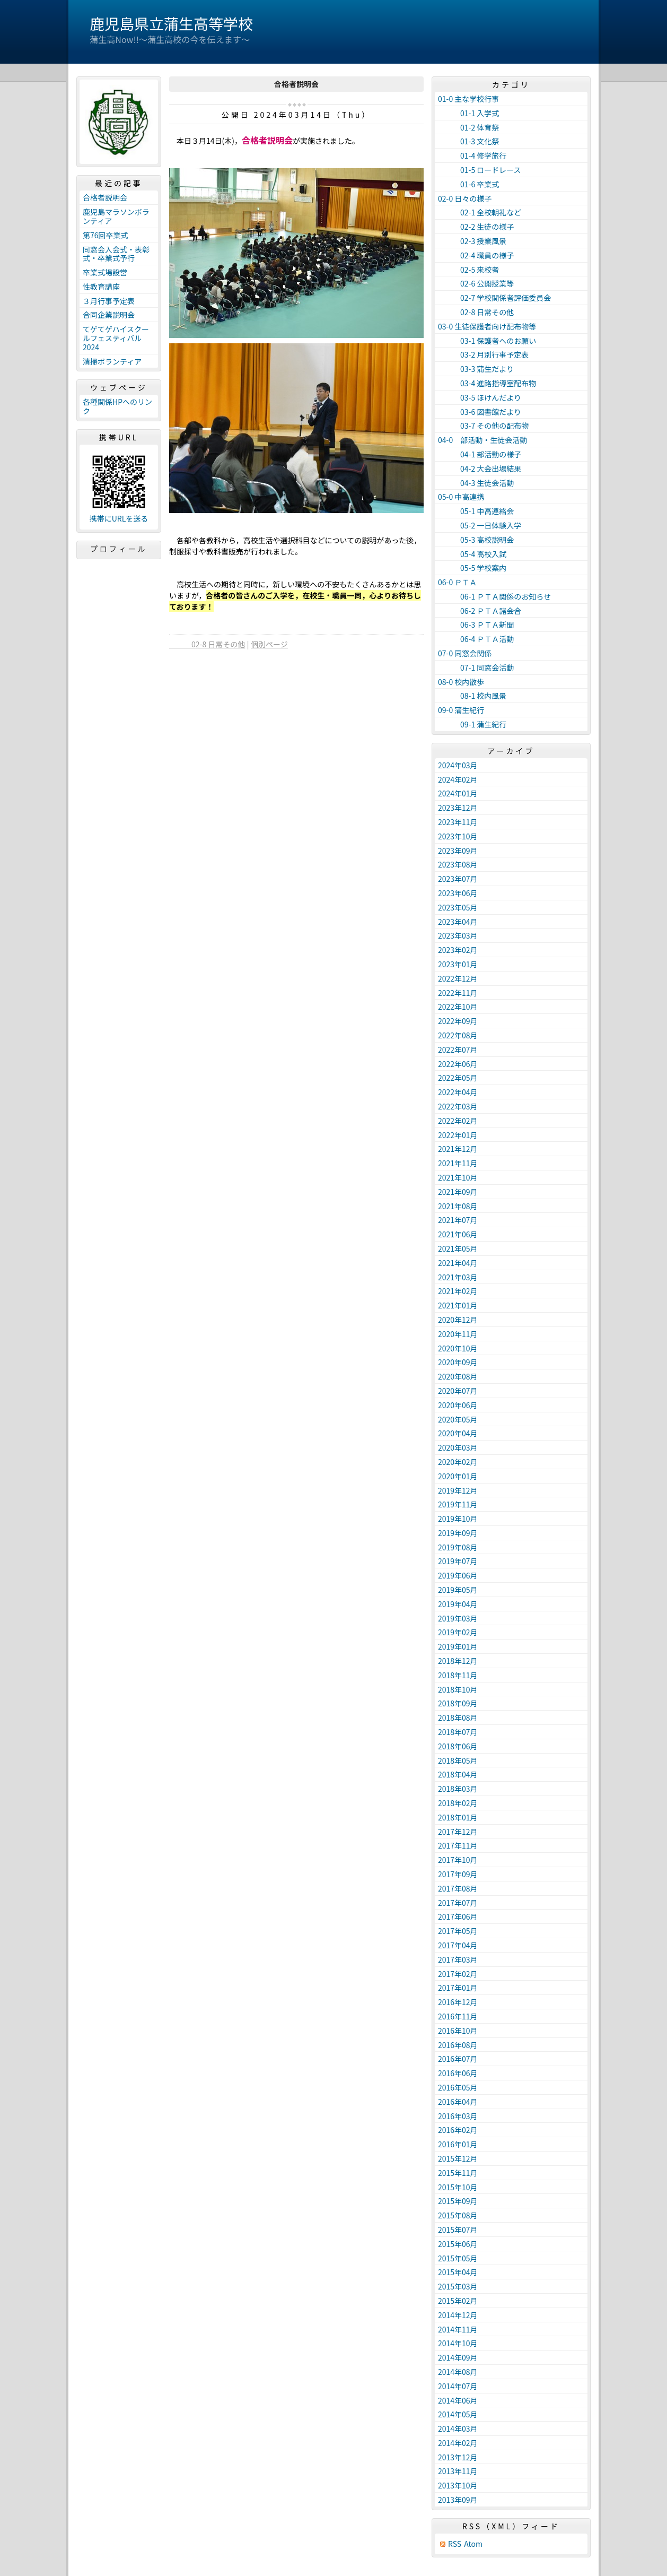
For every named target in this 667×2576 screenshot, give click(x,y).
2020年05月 (458, 1419)
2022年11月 (458, 992)
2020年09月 (458, 1362)
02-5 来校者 (468, 269)
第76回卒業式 (105, 235)
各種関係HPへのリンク (117, 406)
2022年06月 (458, 1064)
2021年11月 (458, 1163)
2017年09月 (458, 1874)
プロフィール (118, 548)
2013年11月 (458, 2471)
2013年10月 (458, 2485)
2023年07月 (458, 878)
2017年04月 (458, 1945)
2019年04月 (458, 1604)
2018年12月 (458, 1660)
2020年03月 (458, 1447)
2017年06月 (458, 1916)
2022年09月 (458, 1021)
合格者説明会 (105, 197)
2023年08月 (458, 864)
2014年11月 (458, 2329)
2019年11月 (458, 1504)
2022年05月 (458, 1077)
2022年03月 (458, 1106)
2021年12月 (458, 1148)
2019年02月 (458, 1632)
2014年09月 (458, 2357)
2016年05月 (458, 2087)
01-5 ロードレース (479, 169)
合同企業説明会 (109, 314)
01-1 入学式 (468, 113)
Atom (473, 2544)
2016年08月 (458, 2045)
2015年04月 (458, 2272)
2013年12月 (458, 2457)
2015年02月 (458, 2300)
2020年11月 (458, 1334)
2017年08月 (458, 1888)
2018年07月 (458, 1732)
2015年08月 (458, 2215)
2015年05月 (458, 2258)
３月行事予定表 (109, 301)
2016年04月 (458, 2101)
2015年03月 (458, 2286)
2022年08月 (458, 1035)
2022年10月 (458, 1006)
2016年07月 (458, 2058)
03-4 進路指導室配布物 (487, 383)
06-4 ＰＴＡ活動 (476, 639)
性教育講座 (101, 286)
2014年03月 (458, 2428)
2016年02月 (458, 2129)
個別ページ (269, 644)
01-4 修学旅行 (472, 155)
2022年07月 (458, 1049)
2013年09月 (458, 2499)
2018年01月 (458, 1817)
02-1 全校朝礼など (479, 212)
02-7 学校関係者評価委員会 (494, 297)
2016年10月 (458, 2030)
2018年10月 (458, 1689)
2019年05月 (458, 1589)
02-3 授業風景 (472, 241)
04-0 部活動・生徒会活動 (482, 440)
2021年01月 (458, 1305)
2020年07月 (458, 1390)
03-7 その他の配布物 (483, 425)
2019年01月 (458, 1646)
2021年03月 (458, 1277)
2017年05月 (458, 1931)
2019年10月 (458, 1518)
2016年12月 (458, 2002)
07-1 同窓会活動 (476, 667)
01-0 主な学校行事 (468, 98)
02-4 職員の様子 (476, 255)
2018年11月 (458, 1675)
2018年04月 (458, 1774)
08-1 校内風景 (472, 695)
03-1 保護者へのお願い (487, 340)
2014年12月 (458, 2315)
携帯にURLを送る (119, 519)
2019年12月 (458, 1490)
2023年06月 (458, 893)
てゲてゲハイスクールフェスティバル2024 (116, 338)
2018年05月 (458, 1760)
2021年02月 (458, 1291)
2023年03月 (458, 935)
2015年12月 (458, 2158)
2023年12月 (458, 807)
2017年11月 (458, 1845)
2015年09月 (458, 2201)
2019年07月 (458, 1561)
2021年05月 (458, 1248)
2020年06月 (458, 1405)
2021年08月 (458, 1206)
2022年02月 (458, 1120)
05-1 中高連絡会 (476, 511)
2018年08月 (458, 1717)
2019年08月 (458, 1547)
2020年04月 (458, 1433)
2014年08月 (458, 2371)
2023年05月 (458, 907)
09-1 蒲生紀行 (472, 724)
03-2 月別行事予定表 (483, 354)
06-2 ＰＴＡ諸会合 (479, 610)
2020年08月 (458, 1376)
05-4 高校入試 (472, 554)
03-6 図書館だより (479, 411)
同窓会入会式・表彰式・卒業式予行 (116, 254)
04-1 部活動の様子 (479, 454)
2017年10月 (458, 1859)
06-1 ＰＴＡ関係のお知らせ (494, 596)
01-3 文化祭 (468, 141)
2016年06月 (458, 2073)
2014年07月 (458, 2386)
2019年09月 (458, 1533)
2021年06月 (458, 1234)
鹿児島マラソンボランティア (116, 216)
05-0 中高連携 (461, 496)
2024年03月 (458, 765)
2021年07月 (458, 1220)
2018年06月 (458, 1746)
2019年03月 (458, 1618)
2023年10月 (458, 836)
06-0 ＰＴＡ (457, 582)
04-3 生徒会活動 (476, 483)
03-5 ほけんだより (479, 397)
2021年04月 (458, 1262)
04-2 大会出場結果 (479, 468)
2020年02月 (458, 1461)
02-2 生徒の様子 (476, 226)
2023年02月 (458, 949)
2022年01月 (458, 1135)
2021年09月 (458, 1191)
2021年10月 (458, 1177)
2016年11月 (458, 2016)
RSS (454, 2544)
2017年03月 (458, 1959)
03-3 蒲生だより (476, 368)
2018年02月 (458, 1803)
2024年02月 (458, 779)
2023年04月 (458, 921)
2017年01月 (458, 1987)
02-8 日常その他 (207, 644)
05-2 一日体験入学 (479, 525)
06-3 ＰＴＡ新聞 (476, 624)
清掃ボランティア (112, 361)
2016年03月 (458, 2116)
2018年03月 (458, 1788)
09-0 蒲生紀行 (461, 710)
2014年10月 (458, 2343)
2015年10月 (458, 2187)
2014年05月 (458, 2414)
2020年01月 (458, 1476)
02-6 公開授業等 (476, 283)
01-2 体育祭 (468, 127)
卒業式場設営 (105, 272)
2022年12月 (458, 978)
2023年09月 (458, 850)
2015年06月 (458, 2244)
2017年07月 (458, 1902)
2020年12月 (458, 1319)
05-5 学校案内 (472, 567)
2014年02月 (458, 2443)
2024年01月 (458, 793)
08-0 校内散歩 (461, 681)
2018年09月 (458, 1703)
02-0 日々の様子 (465, 198)
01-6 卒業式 (468, 184)
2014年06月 (458, 2400)
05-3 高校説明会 (476, 539)
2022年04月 (458, 1092)
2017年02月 (458, 1973)
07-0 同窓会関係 (465, 653)
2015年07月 (458, 2229)
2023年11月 (458, 822)
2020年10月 (458, 1348)
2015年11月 (458, 2172)
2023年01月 (458, 964)
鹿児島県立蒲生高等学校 (171, 23)
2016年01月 (458, 2144)
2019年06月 (458, 1575)
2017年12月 (458, 1831)
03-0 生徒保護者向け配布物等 (487, 326)
